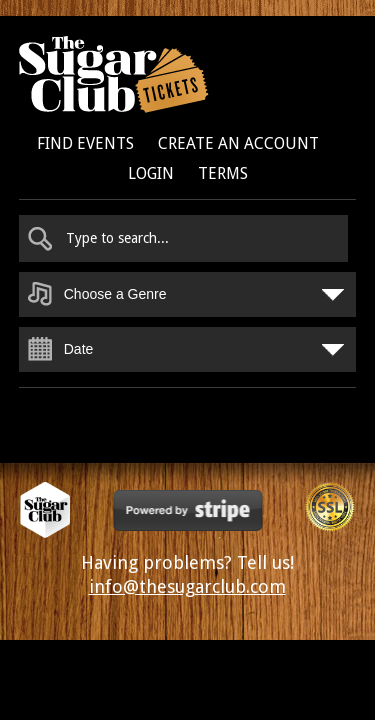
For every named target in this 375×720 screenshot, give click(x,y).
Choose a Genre (115, 294)
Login (151, 173)
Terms (223, 173)
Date (79, 349)
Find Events (85, 143)
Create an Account (238, 143)
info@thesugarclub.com (187, 586)
